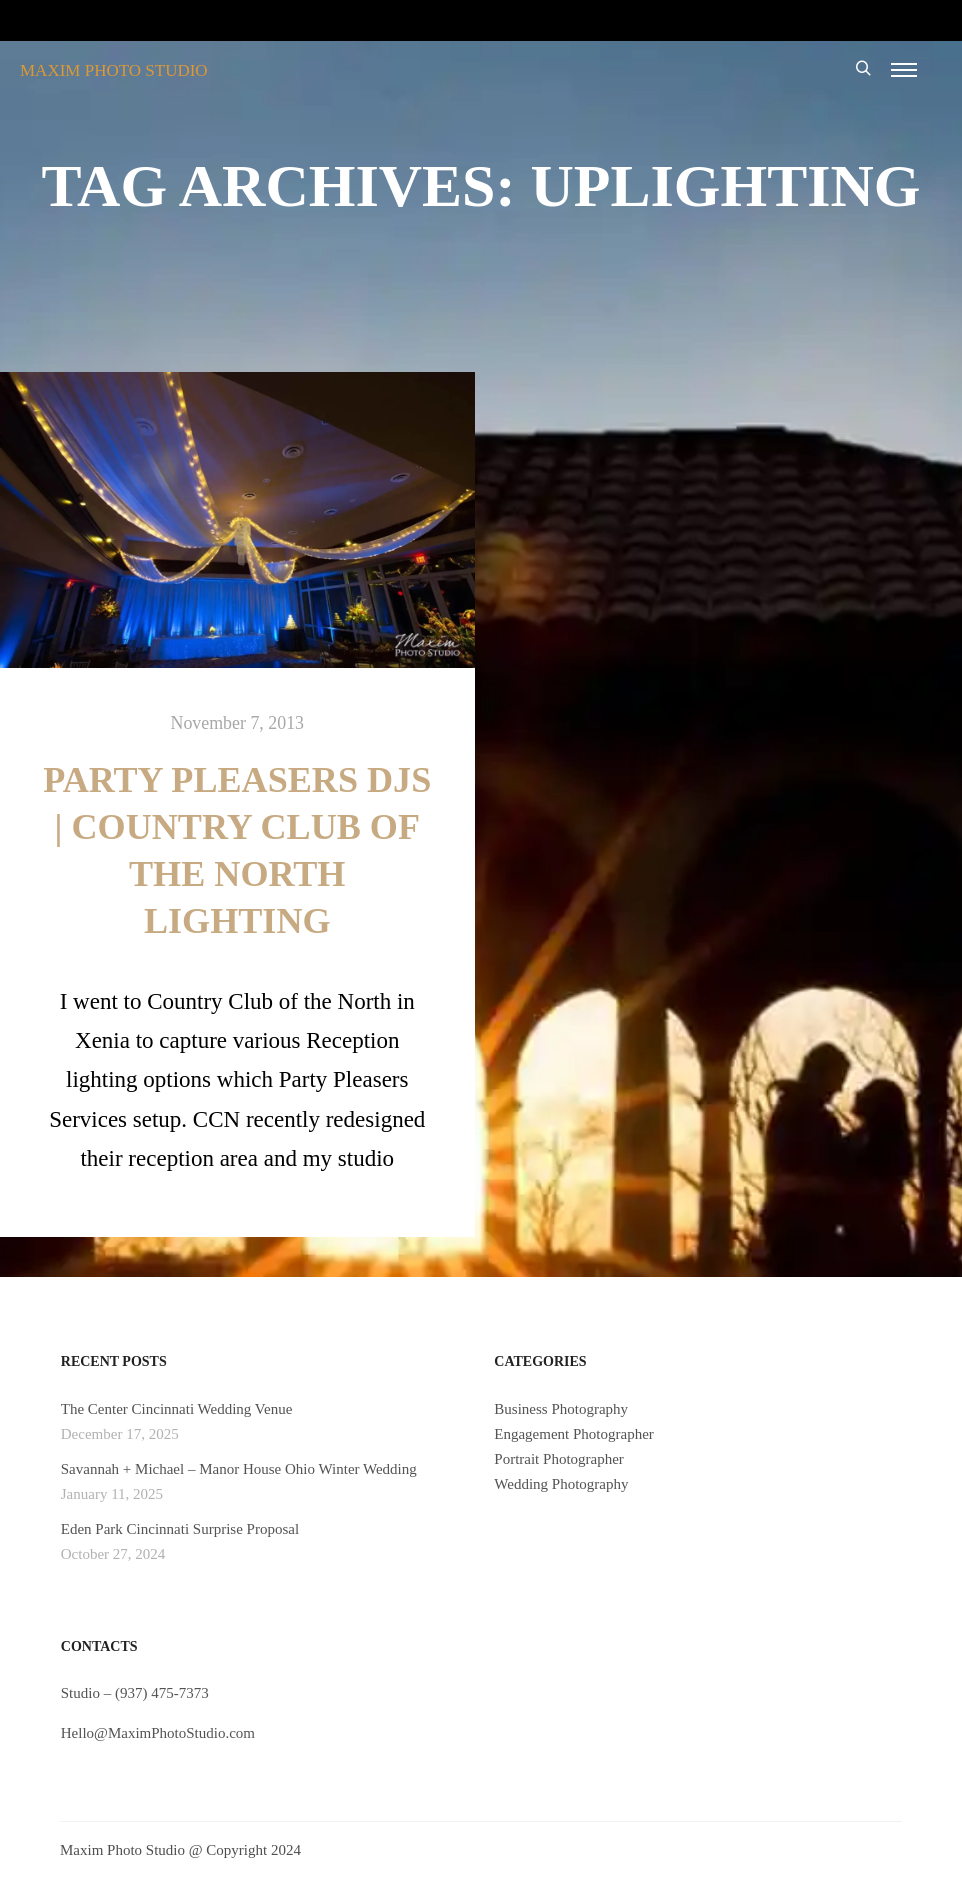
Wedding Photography (561, 1484)
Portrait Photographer (559, 1459)
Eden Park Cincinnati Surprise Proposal (180, 1529)
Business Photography (561, 1409)
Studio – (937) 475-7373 (135, 1693)
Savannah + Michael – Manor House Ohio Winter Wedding (239, 1469)
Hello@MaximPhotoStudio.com (158, 1733)
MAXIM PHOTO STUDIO (114, 70)
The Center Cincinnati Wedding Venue (177, 1409)
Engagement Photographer (574, 1434)
